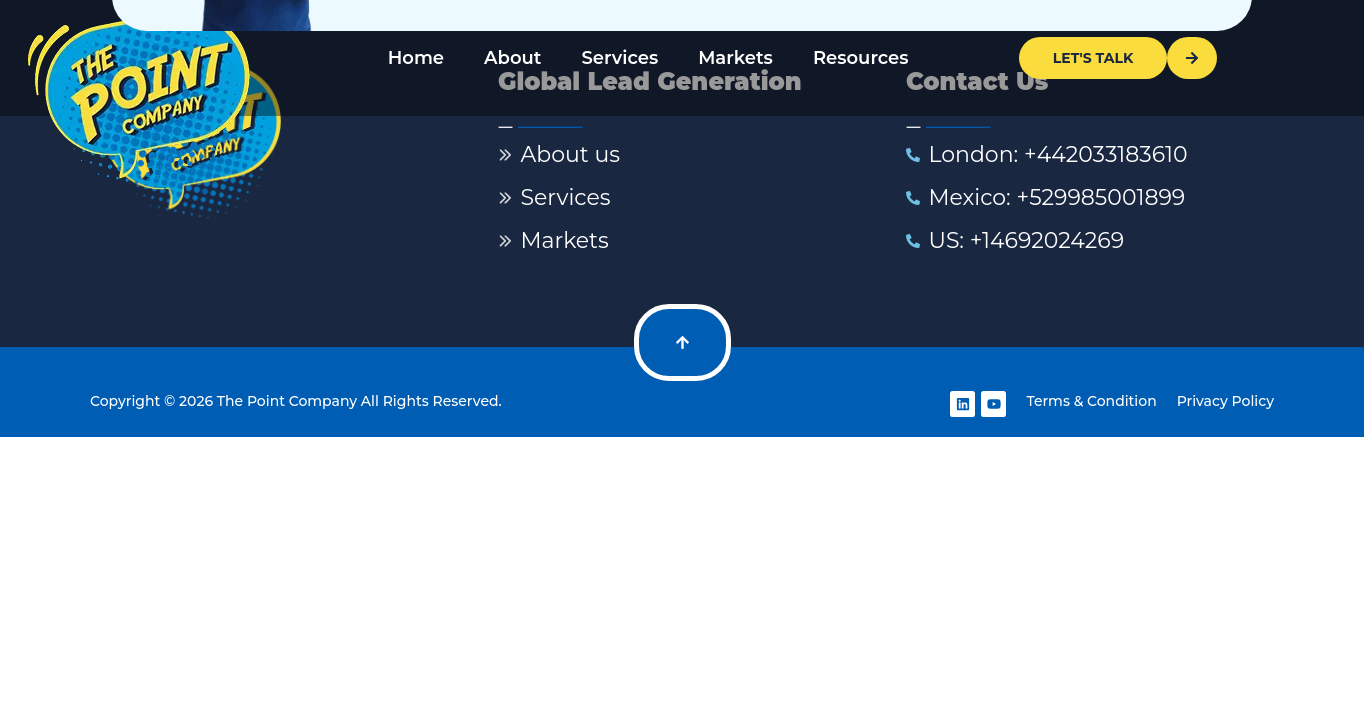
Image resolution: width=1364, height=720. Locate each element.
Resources (861, 58)
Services (619, 58)
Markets (735, 58)
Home (416, 58)
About (512, 58)
